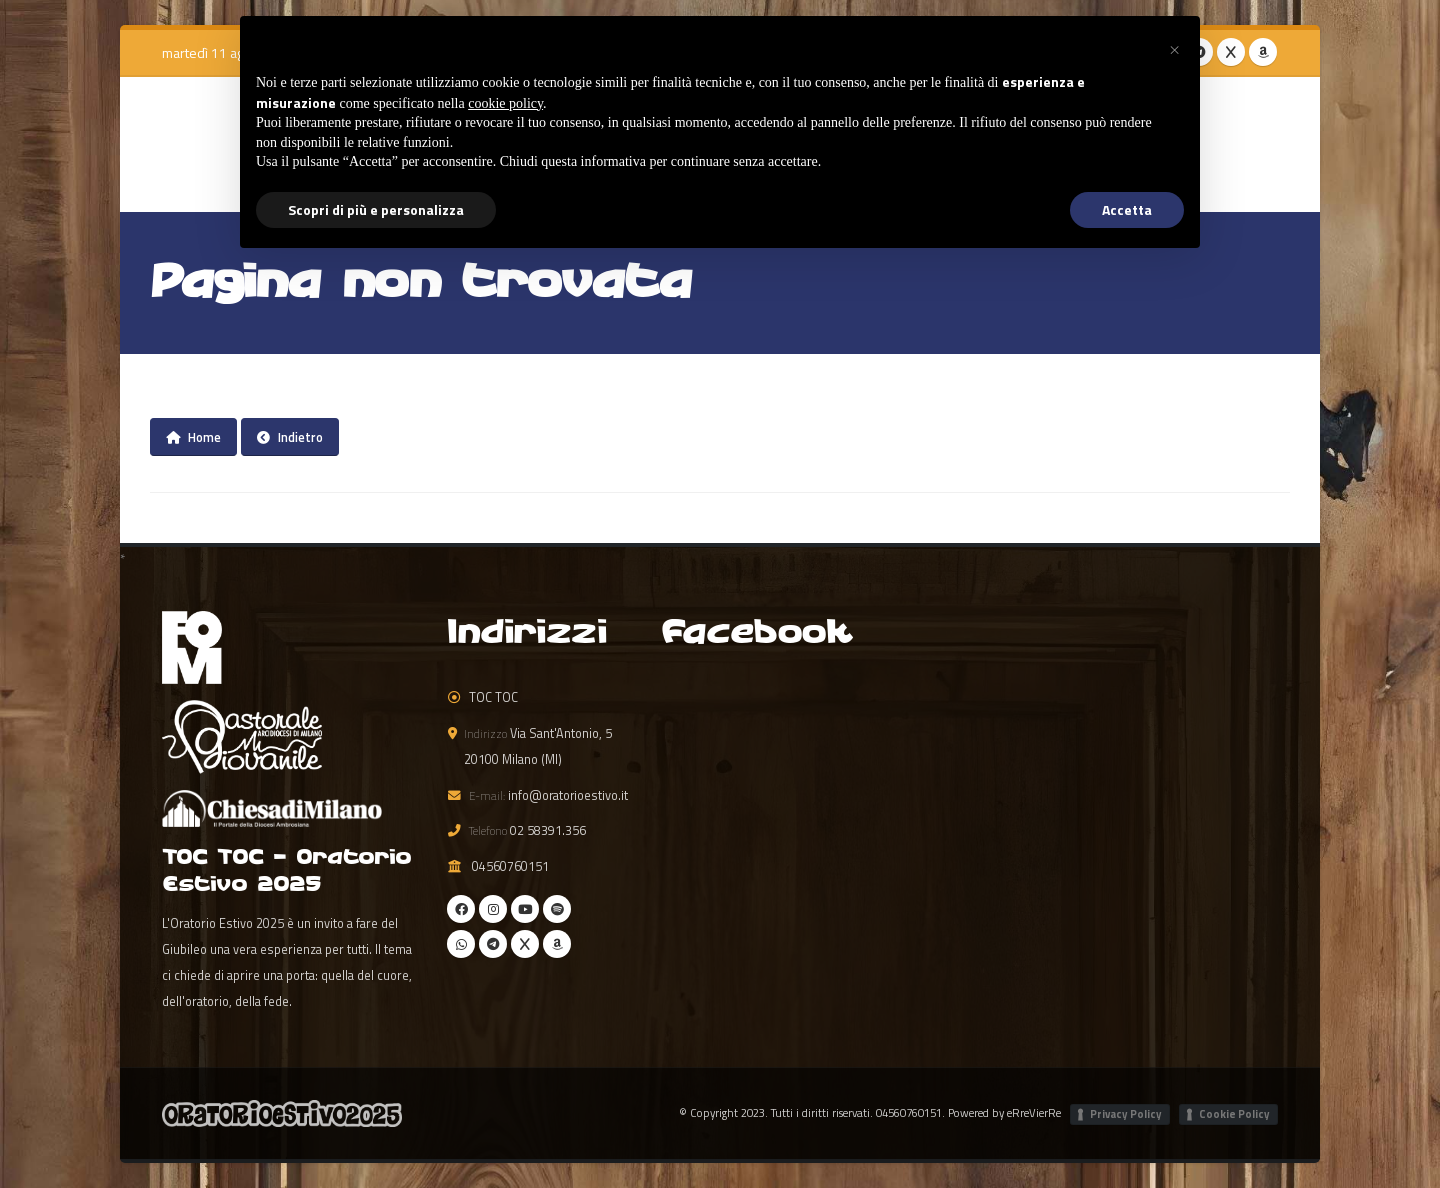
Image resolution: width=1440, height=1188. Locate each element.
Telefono (488, 830)
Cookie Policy (1234, 1114)
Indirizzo (485, 733)
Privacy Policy (1126, 1114)
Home (193, 437)
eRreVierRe (1034, 1112)
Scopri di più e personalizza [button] (376, 209)
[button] (1174, 48)
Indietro (290, 437)
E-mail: (487, 795)
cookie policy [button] (505, 103)
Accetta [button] (1127, 209)
